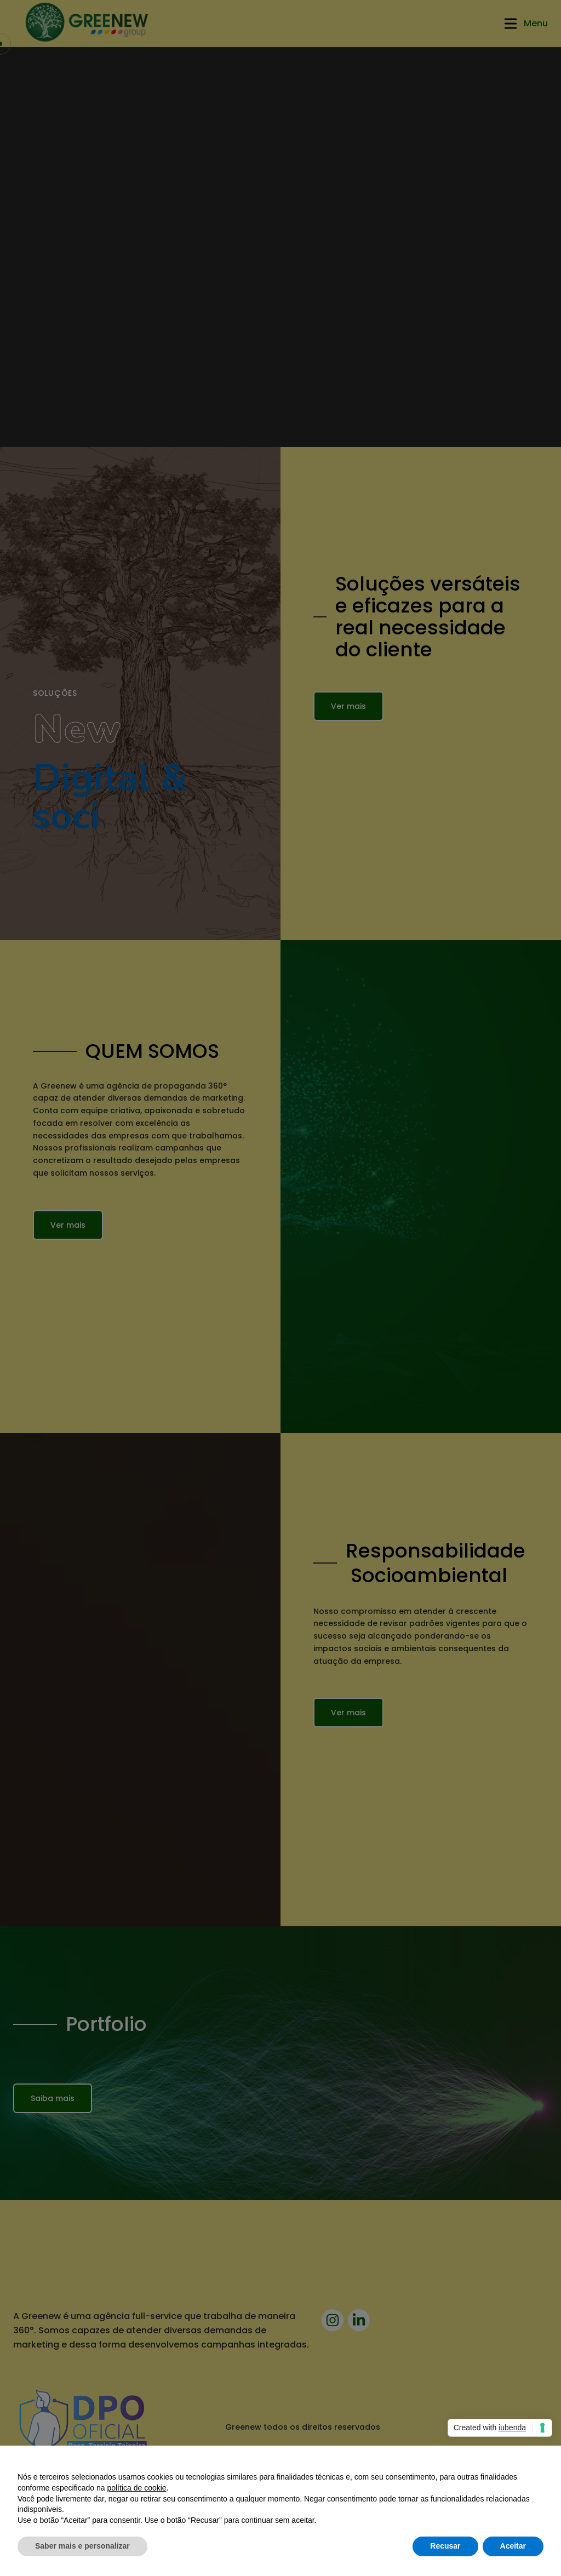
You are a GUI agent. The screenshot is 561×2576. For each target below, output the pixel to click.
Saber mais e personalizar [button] (82, 2545)
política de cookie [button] (136, 2487)
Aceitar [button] (513, 2545)
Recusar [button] (445, 2545)
